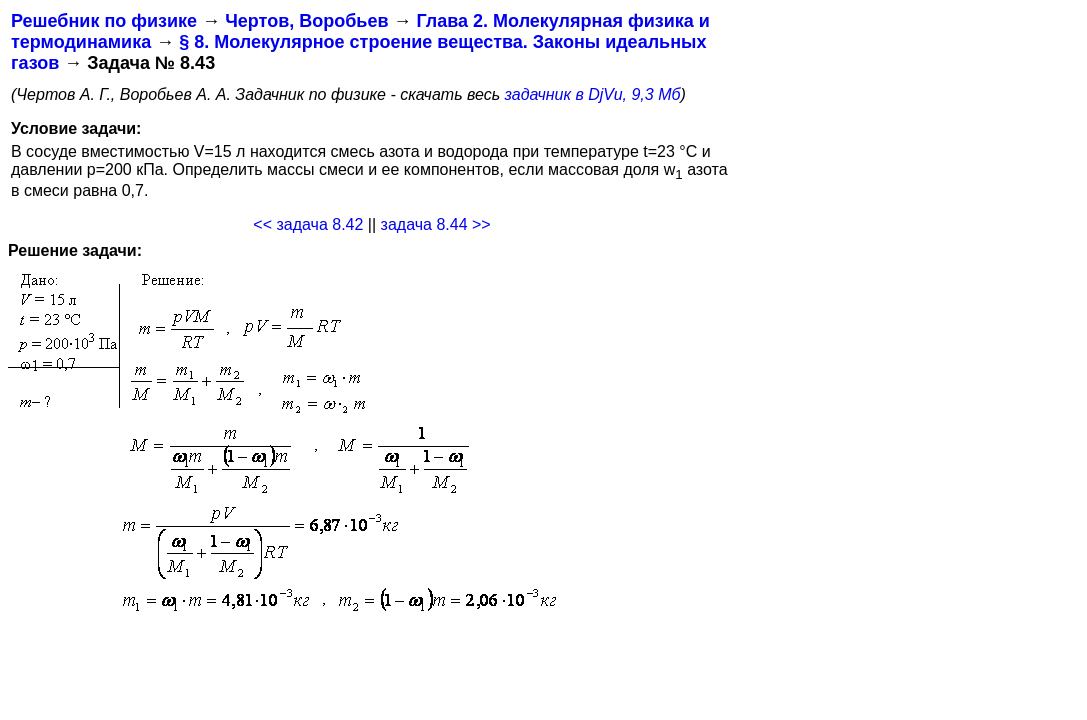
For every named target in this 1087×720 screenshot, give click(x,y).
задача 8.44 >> (436, 224)
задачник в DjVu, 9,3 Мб (593, 94)
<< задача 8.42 (308, 224)
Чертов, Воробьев (306, 21)
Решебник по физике (104, 21)
